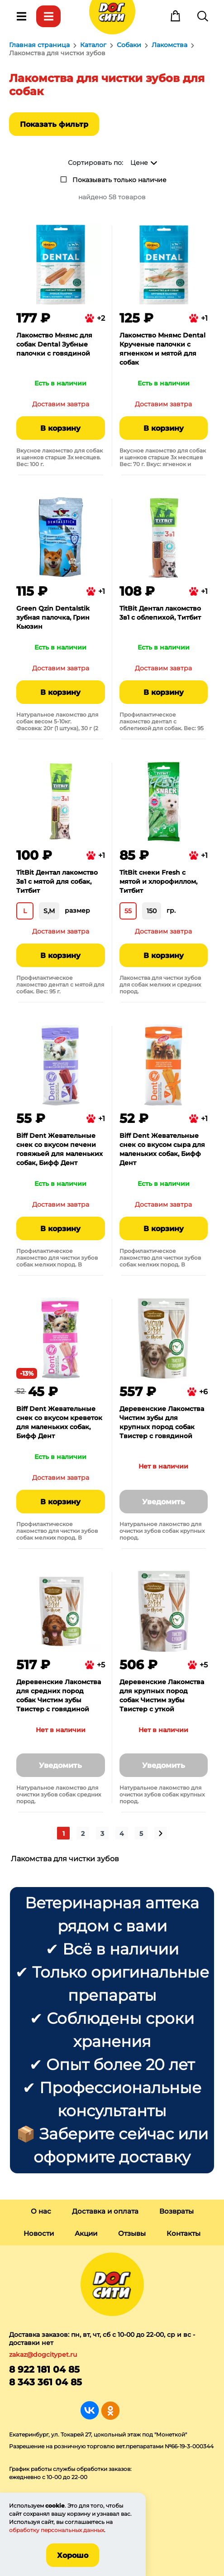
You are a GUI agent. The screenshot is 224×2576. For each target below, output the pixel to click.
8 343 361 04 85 (45, 2382)
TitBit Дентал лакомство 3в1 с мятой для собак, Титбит (57, 881)
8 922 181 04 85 (44, 2369)
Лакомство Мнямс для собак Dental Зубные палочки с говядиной (54, 344)
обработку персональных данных (56, 2530)
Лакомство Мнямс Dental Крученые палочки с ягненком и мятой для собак (162, 348)
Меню (21, 16)
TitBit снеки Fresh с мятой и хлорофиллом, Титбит (158, 881)
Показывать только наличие (119, 180)
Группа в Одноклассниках (110, 2410)
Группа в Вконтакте (90, 2410)
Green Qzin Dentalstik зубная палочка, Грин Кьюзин (53, 617)
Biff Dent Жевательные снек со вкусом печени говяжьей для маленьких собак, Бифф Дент (59, 1149)
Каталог (48, 16)
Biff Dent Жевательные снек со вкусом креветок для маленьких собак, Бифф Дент (59, 1422)
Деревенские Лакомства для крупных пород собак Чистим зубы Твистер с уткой (161, 1695)
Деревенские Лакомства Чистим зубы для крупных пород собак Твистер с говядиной (161, 1422)
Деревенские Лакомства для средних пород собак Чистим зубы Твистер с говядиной (58, 1695)
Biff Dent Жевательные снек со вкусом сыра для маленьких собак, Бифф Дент (162, 1149)
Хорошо (72, 2555)
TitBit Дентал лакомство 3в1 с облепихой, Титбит (160, 612)
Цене (139, 163)
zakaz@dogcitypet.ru (43, 2354)
